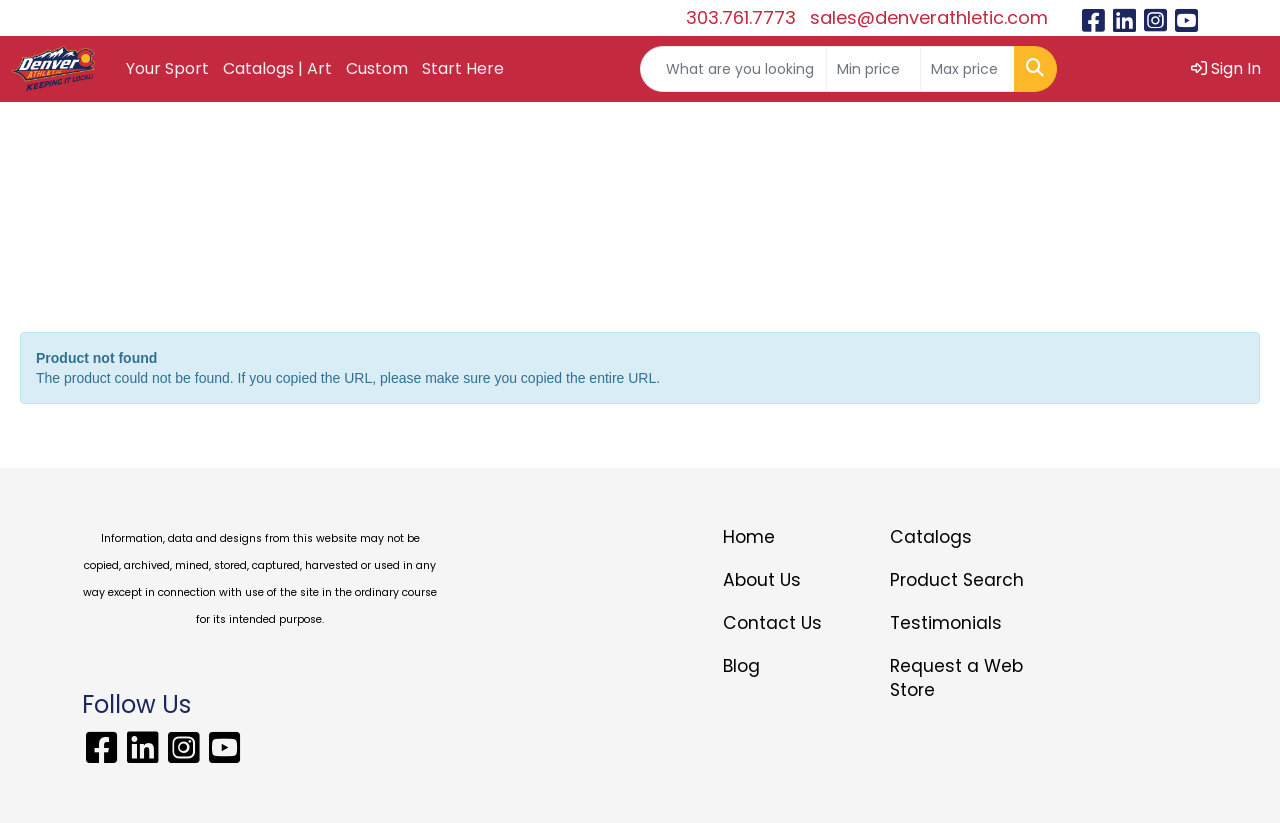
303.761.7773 (741, 17)
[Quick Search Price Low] (873, 69)
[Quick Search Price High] (967, 69)
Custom (377, 68)
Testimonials (946, 623)
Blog (741, 666)
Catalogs (931, 537)
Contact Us (772, 623)
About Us (762, 580)
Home (749, 537)
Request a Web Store (956, 678)
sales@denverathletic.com (929, 17)
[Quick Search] (733, 69)
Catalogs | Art (277, 68)
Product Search (957, 580)
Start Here (463, 68)
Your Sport (167, 68)
